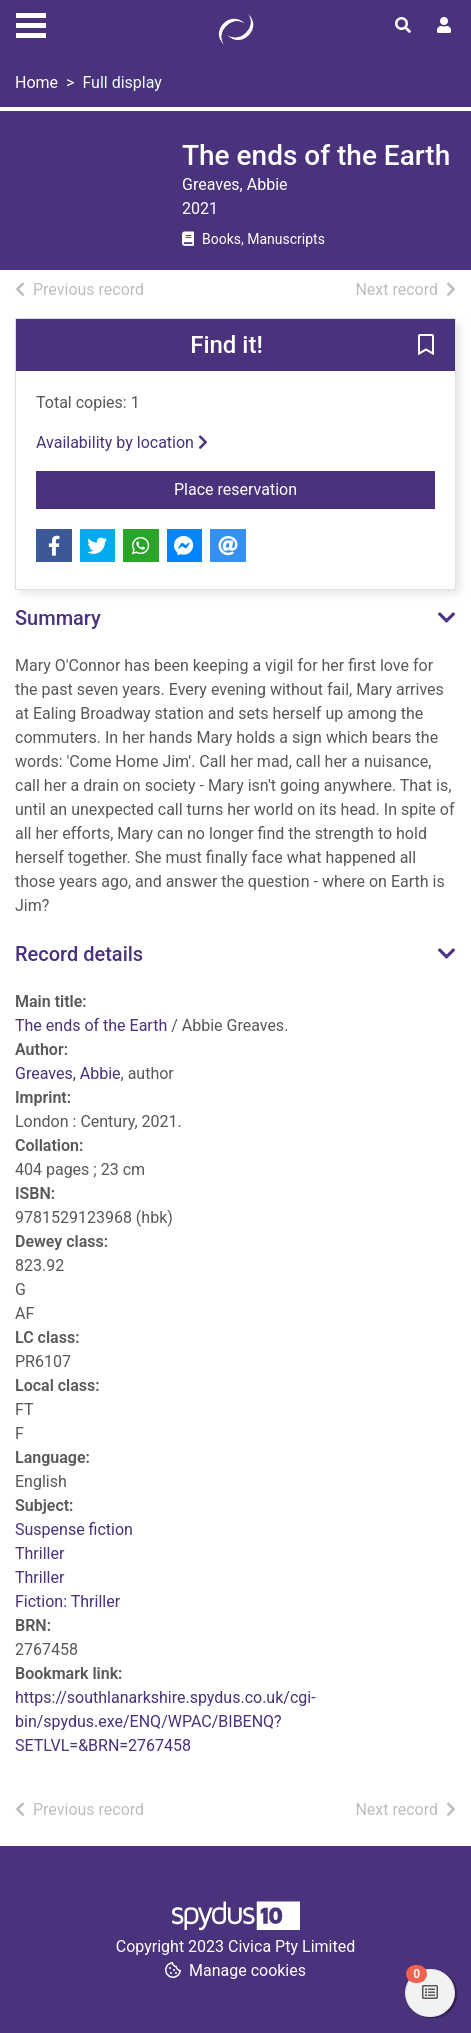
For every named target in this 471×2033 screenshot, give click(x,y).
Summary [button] (58, 618)
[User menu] (444, 26)
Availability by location (122, 442)
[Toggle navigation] (31, 23)
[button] (426, 346)
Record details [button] (79, 954)
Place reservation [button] (304, 488)
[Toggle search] (403, 26)
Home (36, 82)
